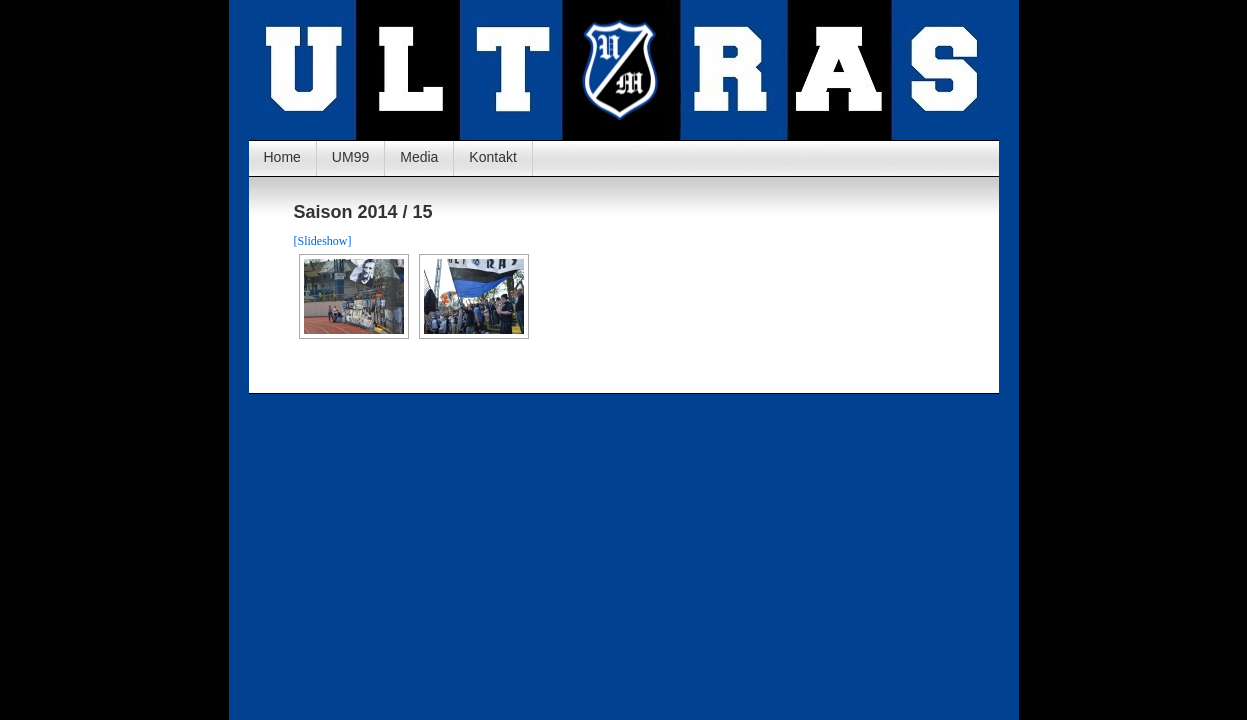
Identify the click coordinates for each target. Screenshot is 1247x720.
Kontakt (492, 157)
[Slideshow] (323, 241)
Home (282, 157)
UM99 (350, 157)
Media (419, 157)
